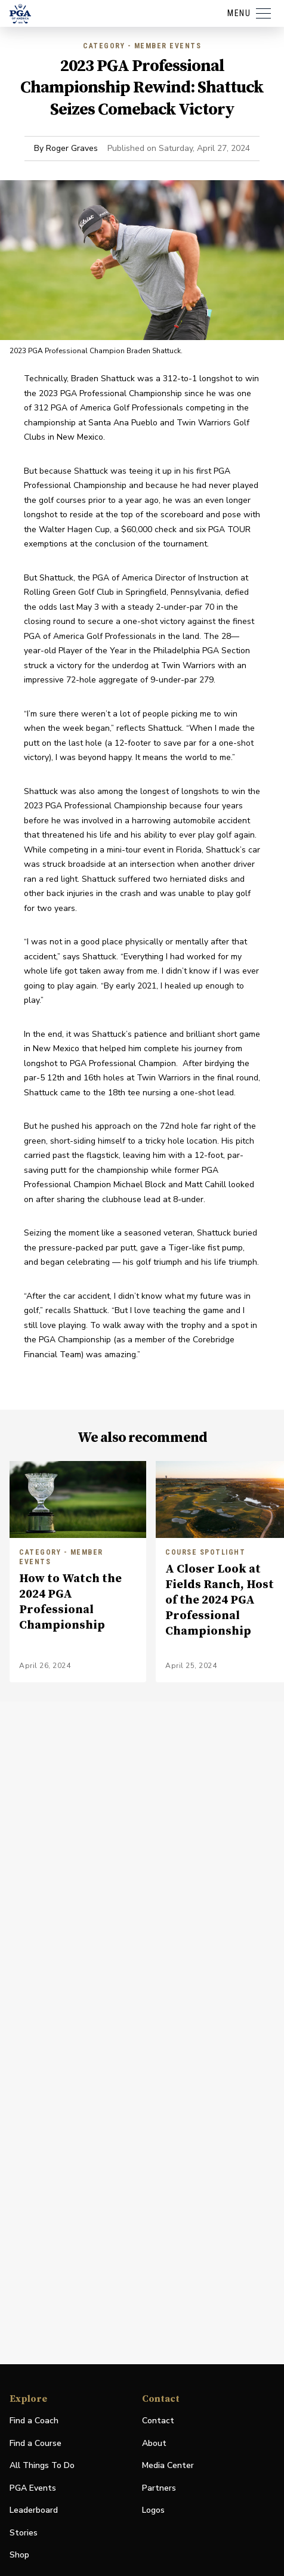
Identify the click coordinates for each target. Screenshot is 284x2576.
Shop (19, 2555)
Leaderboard (34, 2510)
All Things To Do (42, 2465)
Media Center (168, 2466)
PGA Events (33, 2488)
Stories (24, 2532)
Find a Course (35, 2443)
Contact (158, 2420)
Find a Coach (34, 2420)
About (154, 2443)
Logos (153, 2510)
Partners (159, 2488)
